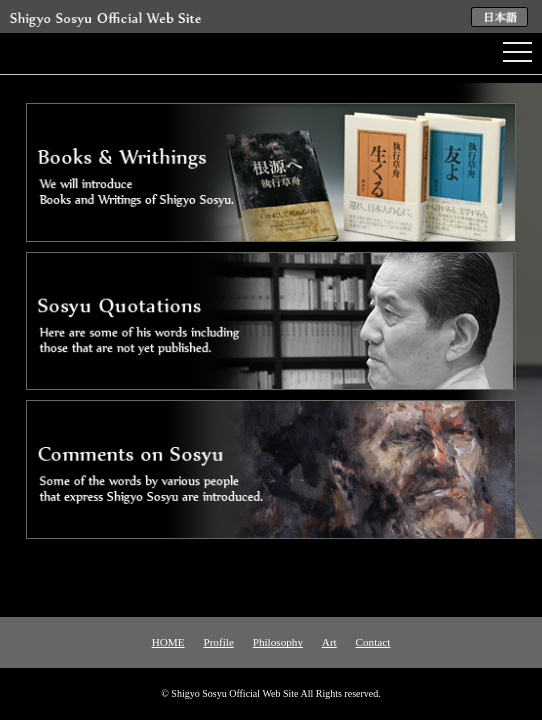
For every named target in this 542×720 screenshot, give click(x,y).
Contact (373, 642)
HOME (168, 642)
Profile (218, 642)
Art (329, 642)
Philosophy (278, 642)
